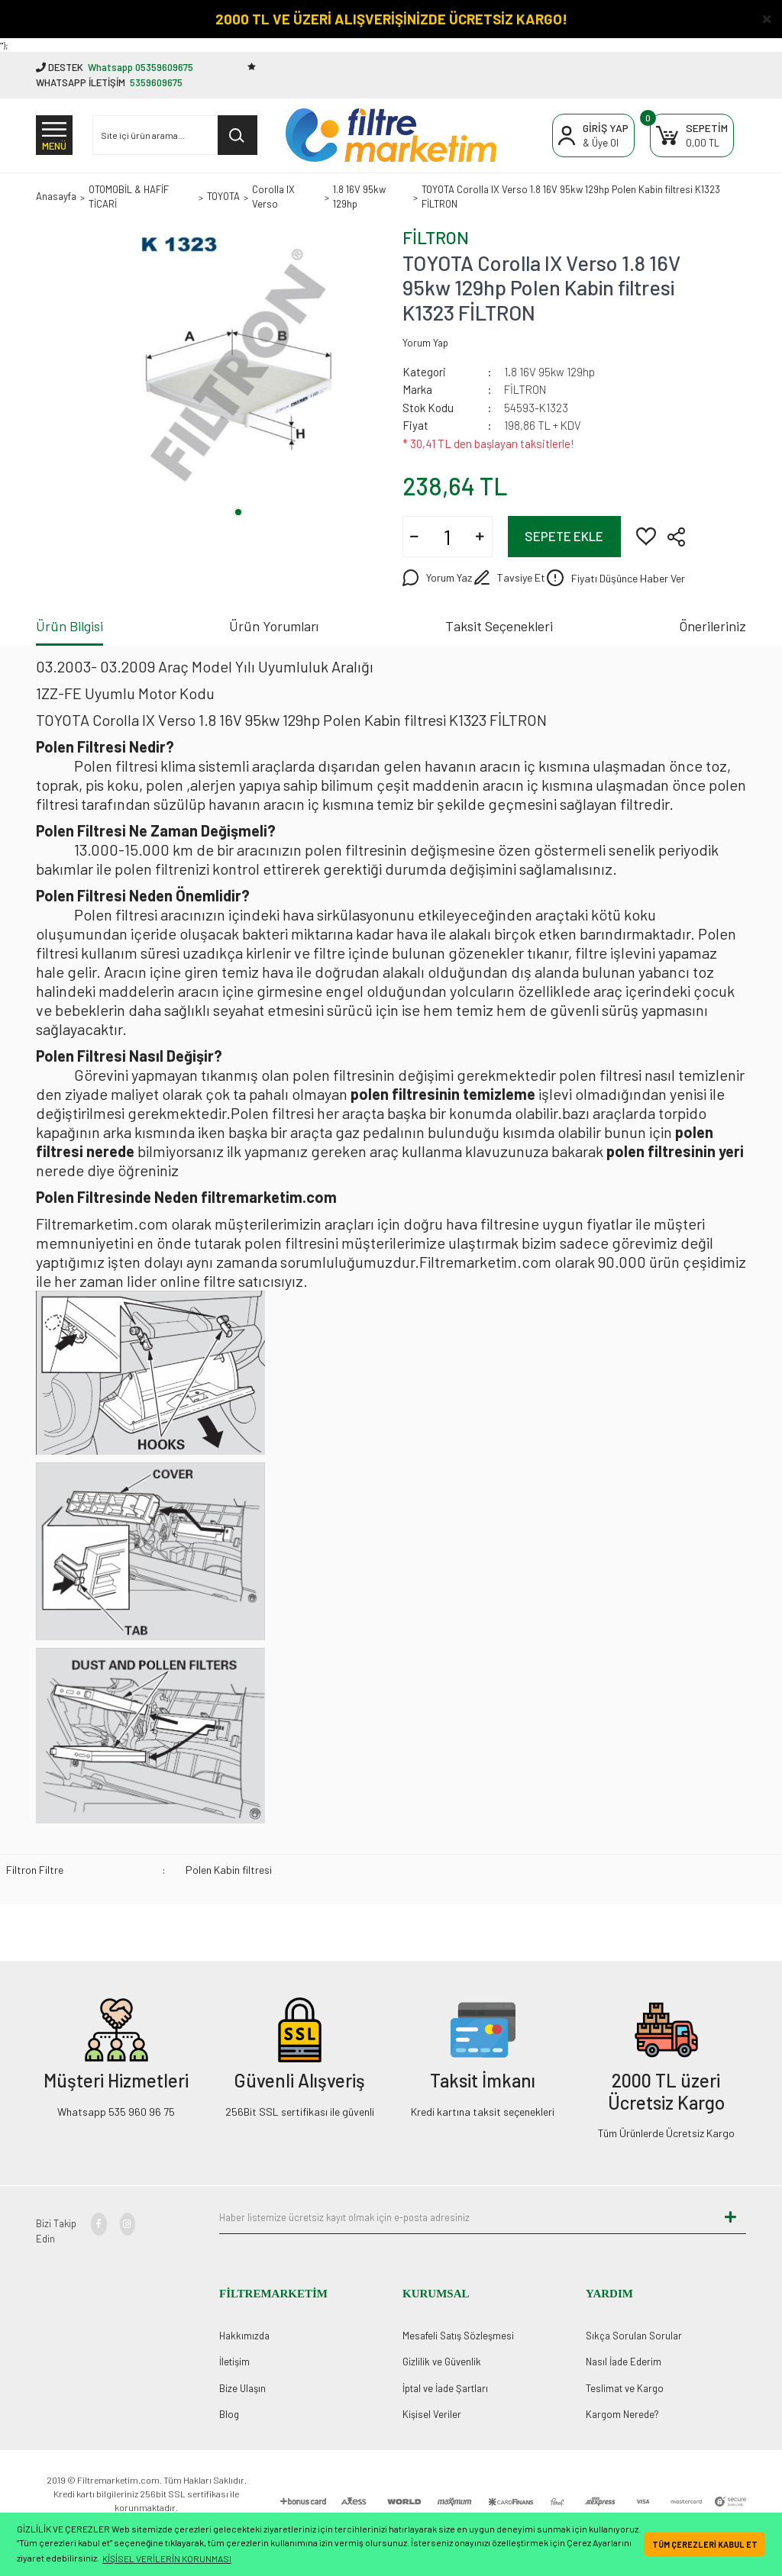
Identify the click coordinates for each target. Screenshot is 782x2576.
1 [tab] (238, 512)
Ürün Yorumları (273, 625)
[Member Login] (593, 135)
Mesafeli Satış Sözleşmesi (458, 2335)
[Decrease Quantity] (414, 536)
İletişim (234, 2361)
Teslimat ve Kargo (625, 2388)
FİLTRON (435, 237)
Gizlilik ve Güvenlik (441, 2361)
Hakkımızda (244, 2335)
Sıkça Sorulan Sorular (634, 2335)
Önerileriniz (712, 625)
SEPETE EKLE (564, 535)
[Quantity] (447, 536)
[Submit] (731, 2217)
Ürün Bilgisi (69, 625)
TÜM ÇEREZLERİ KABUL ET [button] (705, 2544)
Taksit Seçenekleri (499, 625)
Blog (229, 2414)
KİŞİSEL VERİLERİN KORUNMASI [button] (166, 2558)
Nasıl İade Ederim (623, 2361)
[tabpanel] (238, 365)
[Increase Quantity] (480, 536)
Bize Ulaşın (242, 2388)
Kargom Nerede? (622, 2414)
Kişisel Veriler (431, 2414)
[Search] (174, 135)
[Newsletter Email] (467, 2217)
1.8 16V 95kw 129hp (549, 372)
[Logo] (391, 135)
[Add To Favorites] (646, 535)
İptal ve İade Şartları (445, 2388)
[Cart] (692, 135)
